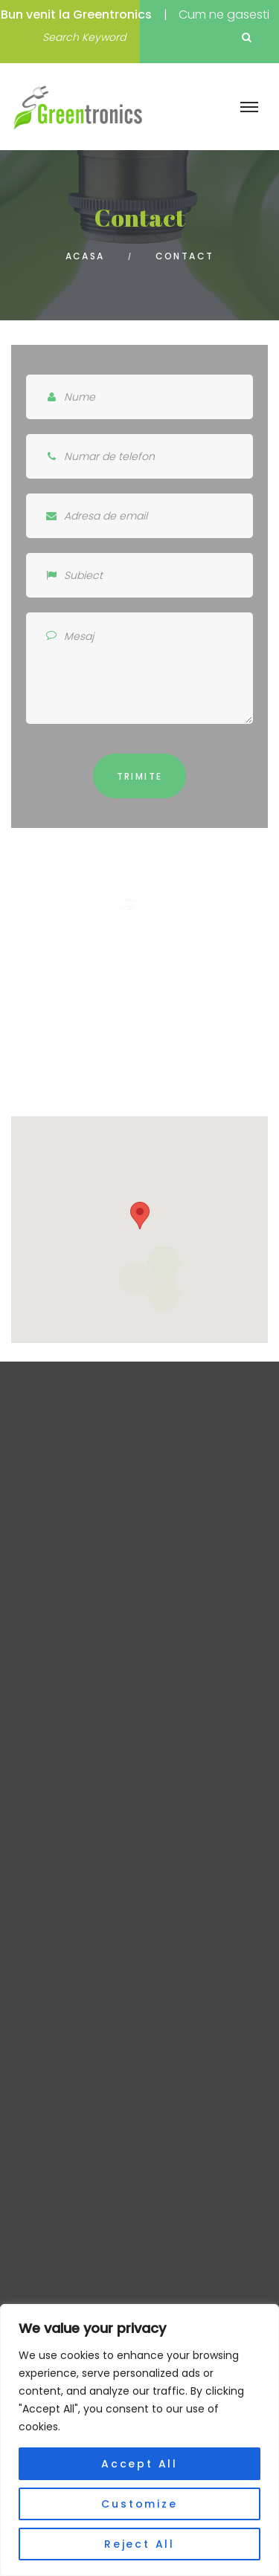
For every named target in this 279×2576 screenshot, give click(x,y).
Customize (139, 2503)
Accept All (139, 2463)
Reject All (139, 2544)
